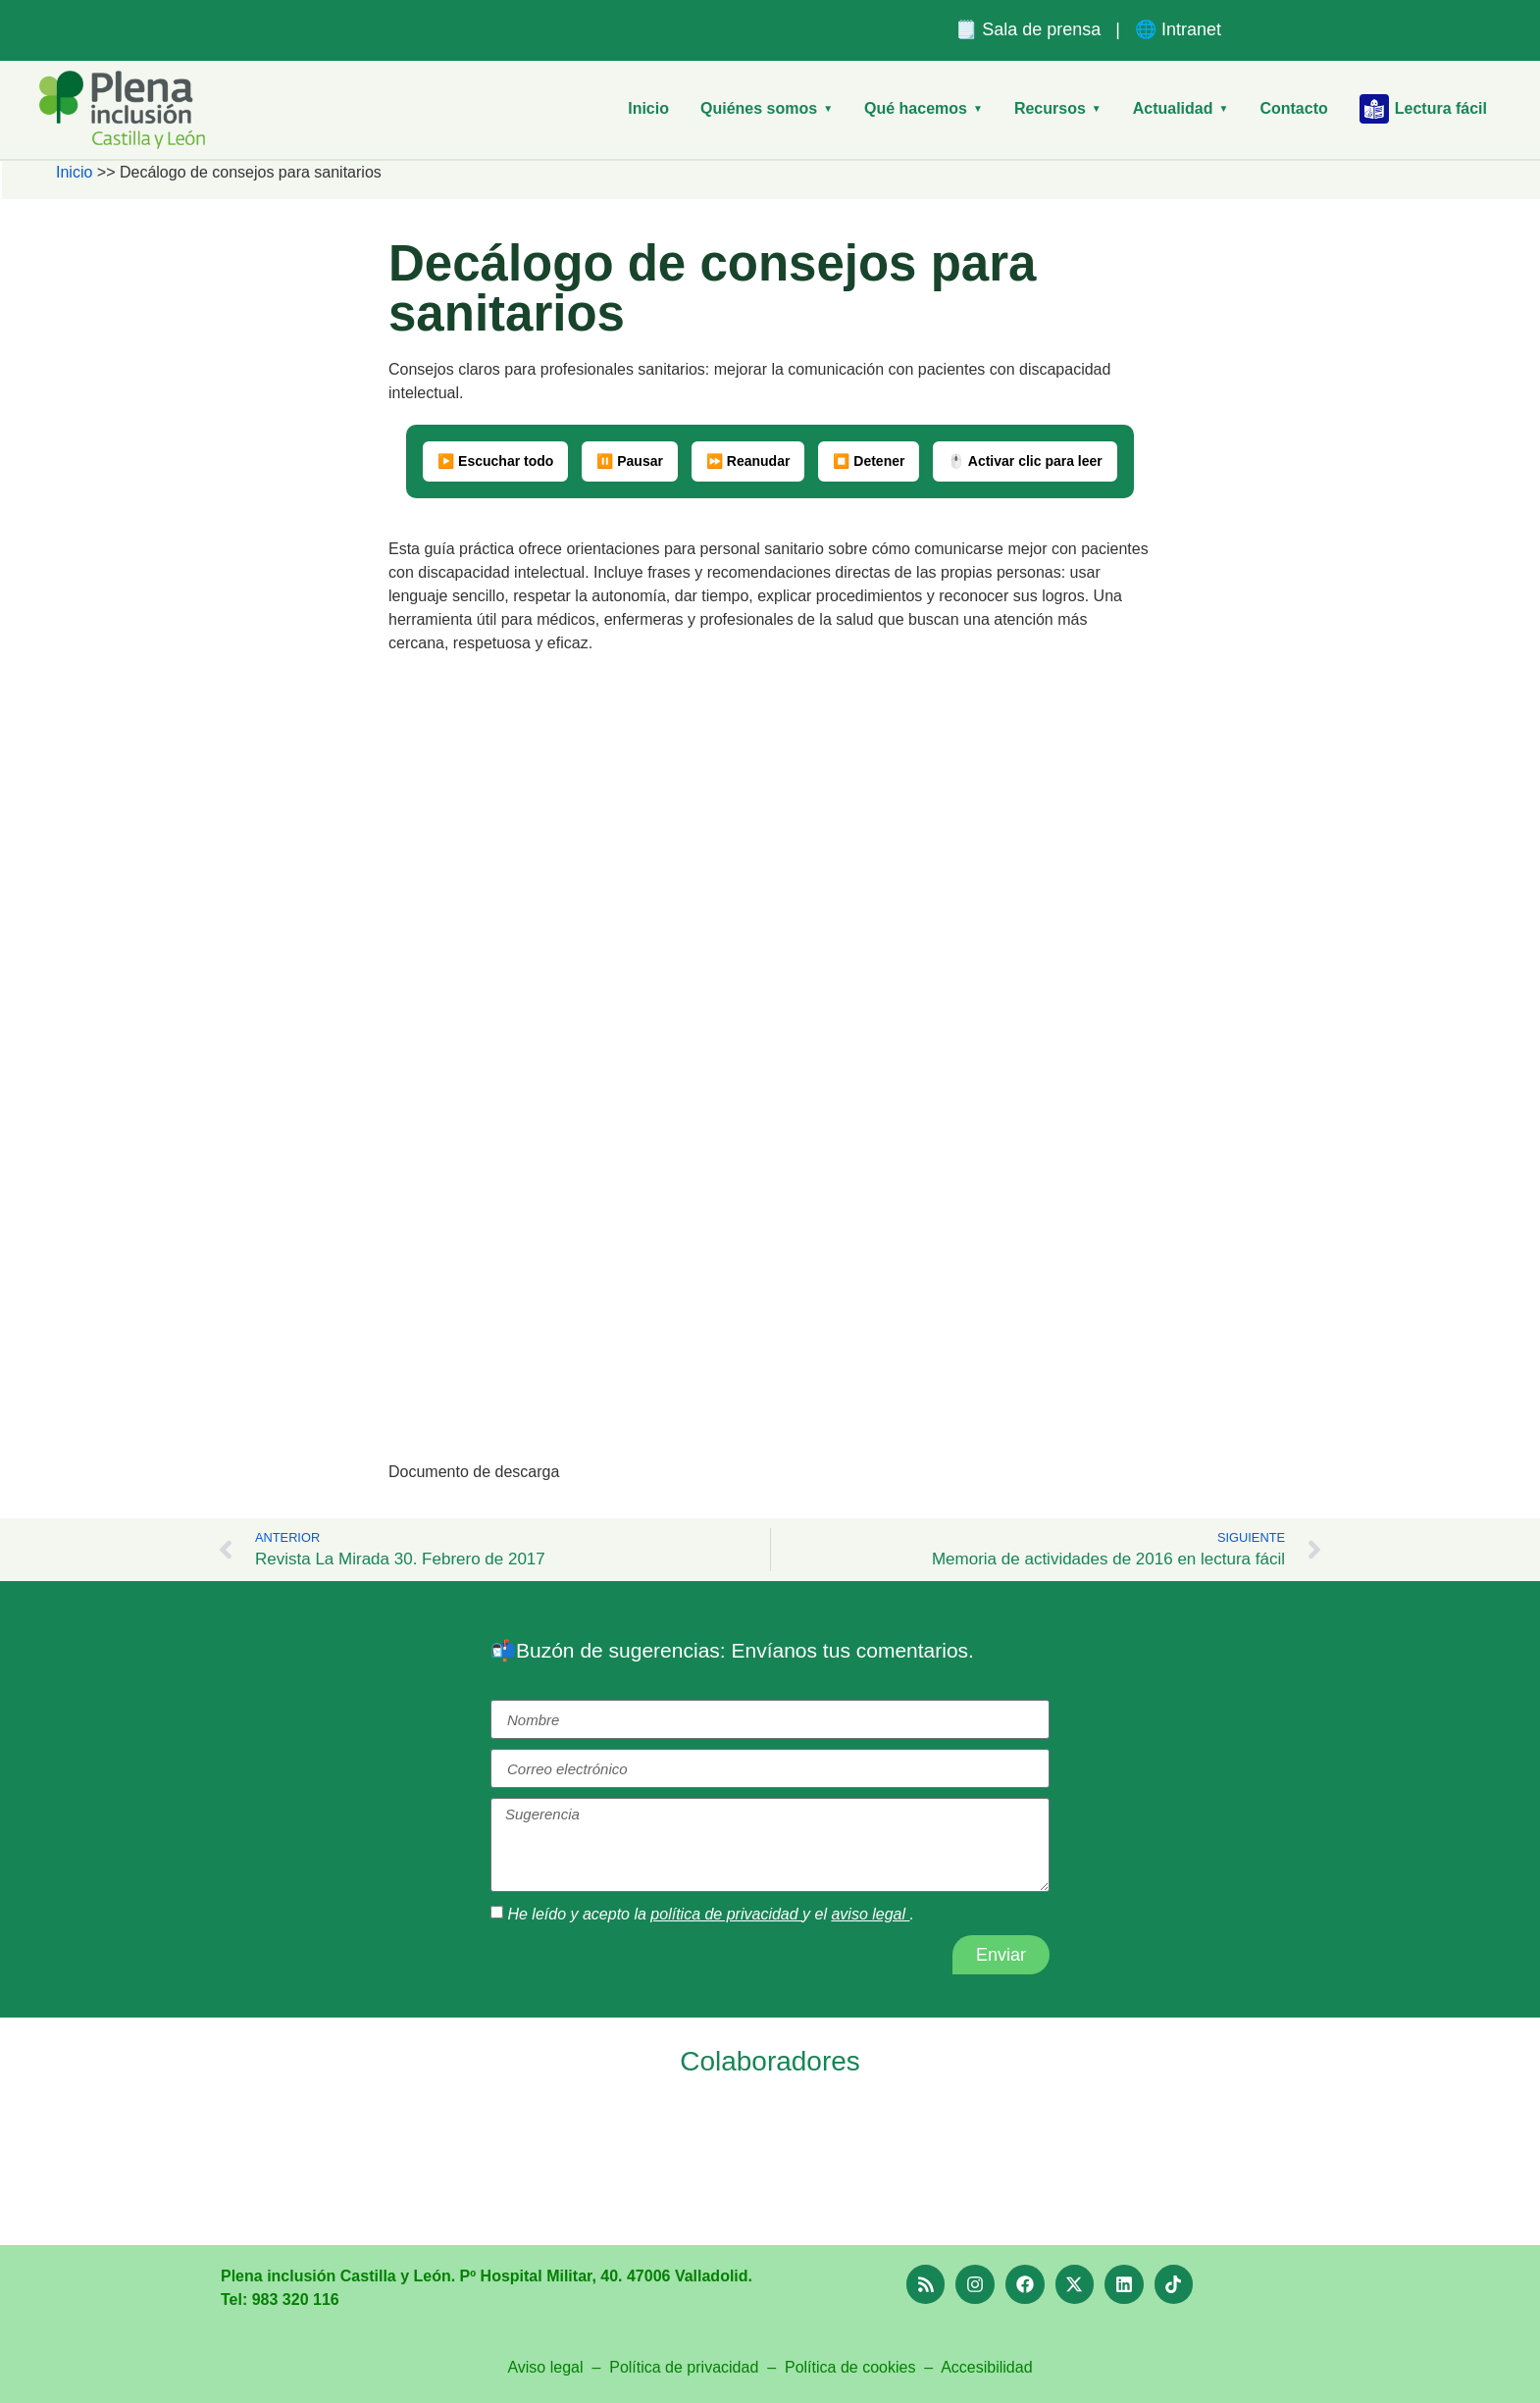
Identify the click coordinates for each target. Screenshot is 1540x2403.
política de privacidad (726, 1914)
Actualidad (1181, 108)
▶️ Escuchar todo (495, 461)
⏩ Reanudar (748, 461)
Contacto (1293, 108)
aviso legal (870, 1914)
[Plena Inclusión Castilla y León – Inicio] (122, 110)
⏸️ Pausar (629, 461)
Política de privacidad (686, 2367)
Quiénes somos (766, 108)
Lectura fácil (1423, 109)
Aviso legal (545, 2367)
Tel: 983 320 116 (280, 2299)
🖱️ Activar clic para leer (1025, 461)
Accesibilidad (986, 2367)
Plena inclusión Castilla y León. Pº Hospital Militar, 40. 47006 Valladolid (484, 2276)
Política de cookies (850, 2367)
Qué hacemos (923, 108)
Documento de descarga (473, 1471)
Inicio (648, 108)
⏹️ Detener (868, 461)
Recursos (1058, 108)
